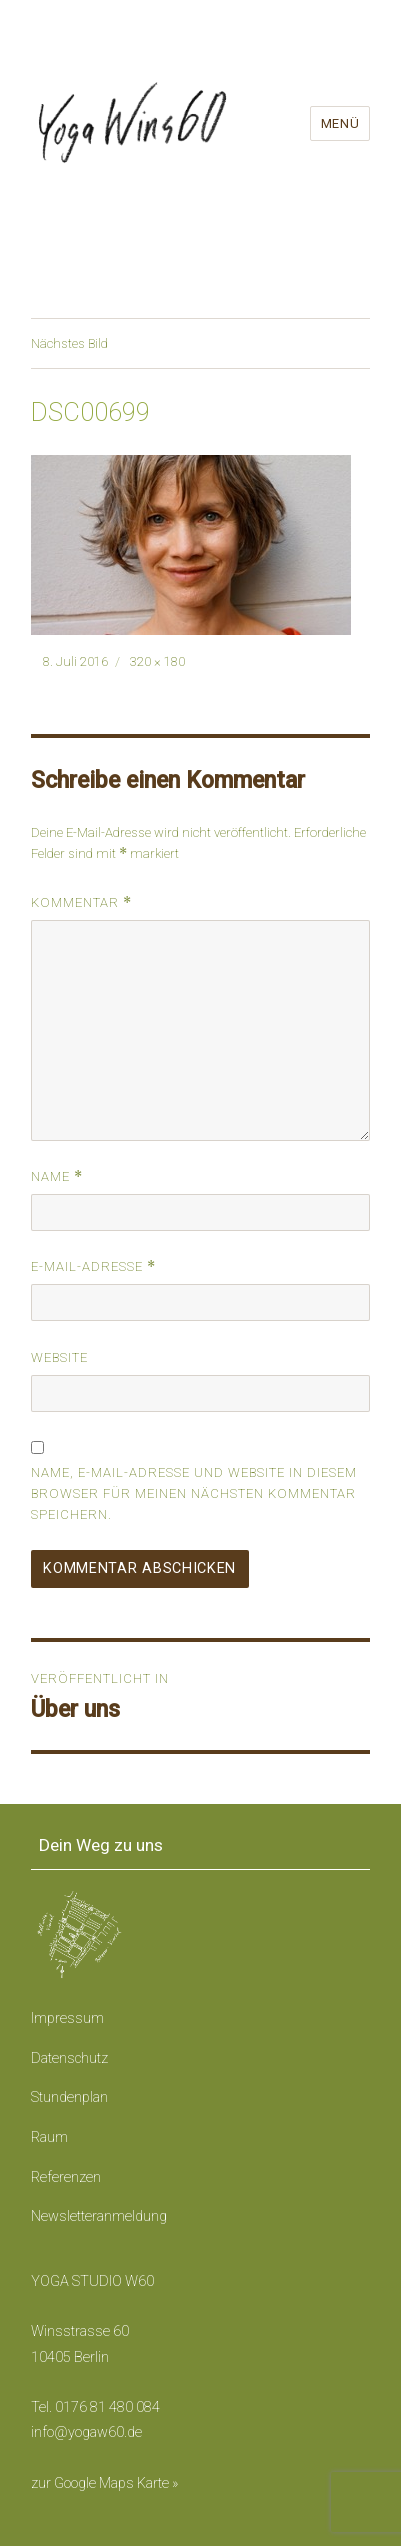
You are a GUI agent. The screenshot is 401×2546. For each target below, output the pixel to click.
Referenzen (66, 2177)
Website (59, 1357)
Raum (49, 2137)
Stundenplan (69, 2097)
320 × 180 (157, 661)
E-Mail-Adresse (93, 1266)
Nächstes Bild (69, 343)
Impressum (67, 2018)
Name (57, 1176)
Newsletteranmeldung (99, 2216)
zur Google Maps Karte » (104, 2483)
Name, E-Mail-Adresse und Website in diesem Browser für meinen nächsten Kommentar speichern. (194, 1493)
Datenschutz (69, 2058)
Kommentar (81, 902)
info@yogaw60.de (86, 2432)
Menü (340, 123)
